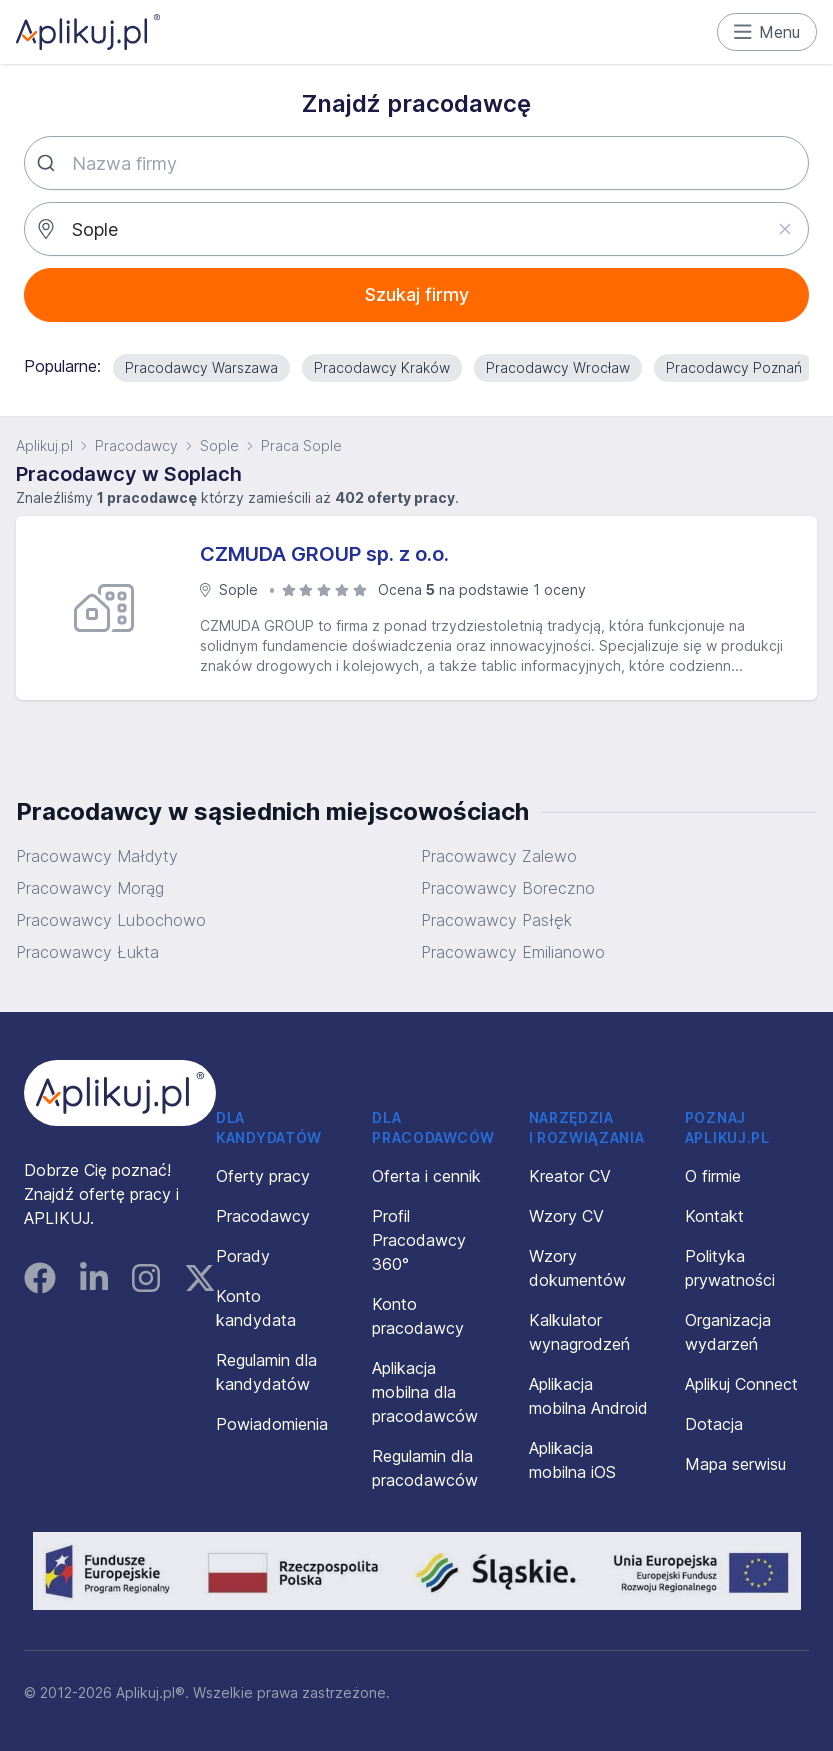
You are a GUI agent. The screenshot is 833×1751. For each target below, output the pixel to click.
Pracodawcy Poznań (734, 367)
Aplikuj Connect (741, 1384)
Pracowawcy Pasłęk (496, 920)
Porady (243, 1256)
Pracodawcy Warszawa (201, 367)
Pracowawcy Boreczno (508, 888)
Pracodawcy (136, 445)
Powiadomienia (272, 1424)
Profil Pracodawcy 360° (419, 1240)
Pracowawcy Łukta (87, 952)
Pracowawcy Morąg (90, 888)
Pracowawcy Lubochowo (111, 920)
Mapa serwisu (735, 1464)
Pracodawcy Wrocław (558, 367)
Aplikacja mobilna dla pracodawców (425, 1392)
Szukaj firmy (417, 294)
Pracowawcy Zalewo (499, 856)
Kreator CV (570, 1176)
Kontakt (714, 1216)
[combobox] (416, 163)
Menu (767, 32)
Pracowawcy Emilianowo (513, 952)
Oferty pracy (263, 1176)
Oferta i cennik (426, 1176)
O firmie (713, 1176)
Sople (219, 445)
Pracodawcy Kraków (382, 367)
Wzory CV (566, 1216)
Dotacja (714, 1424)
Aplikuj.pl (44, 445)
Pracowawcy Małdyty (97, 856)
